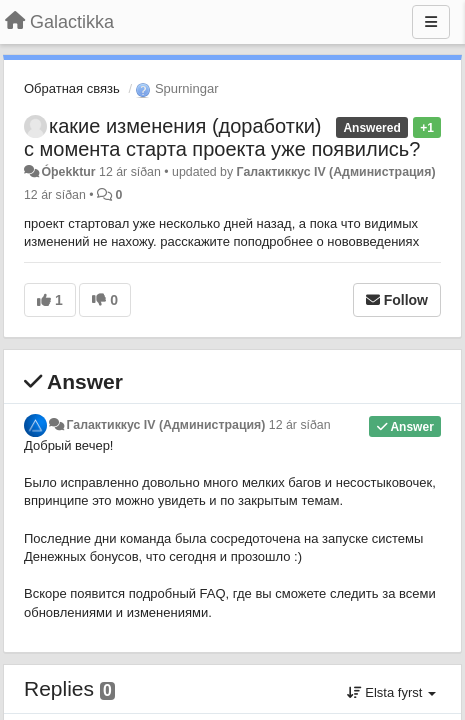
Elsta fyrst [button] (391, 692)
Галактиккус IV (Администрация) (336, 172)
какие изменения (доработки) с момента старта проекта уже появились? (222, 137)
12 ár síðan (300, 425)
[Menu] (431, 22)
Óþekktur (68, 172)
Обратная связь (72, 88)
